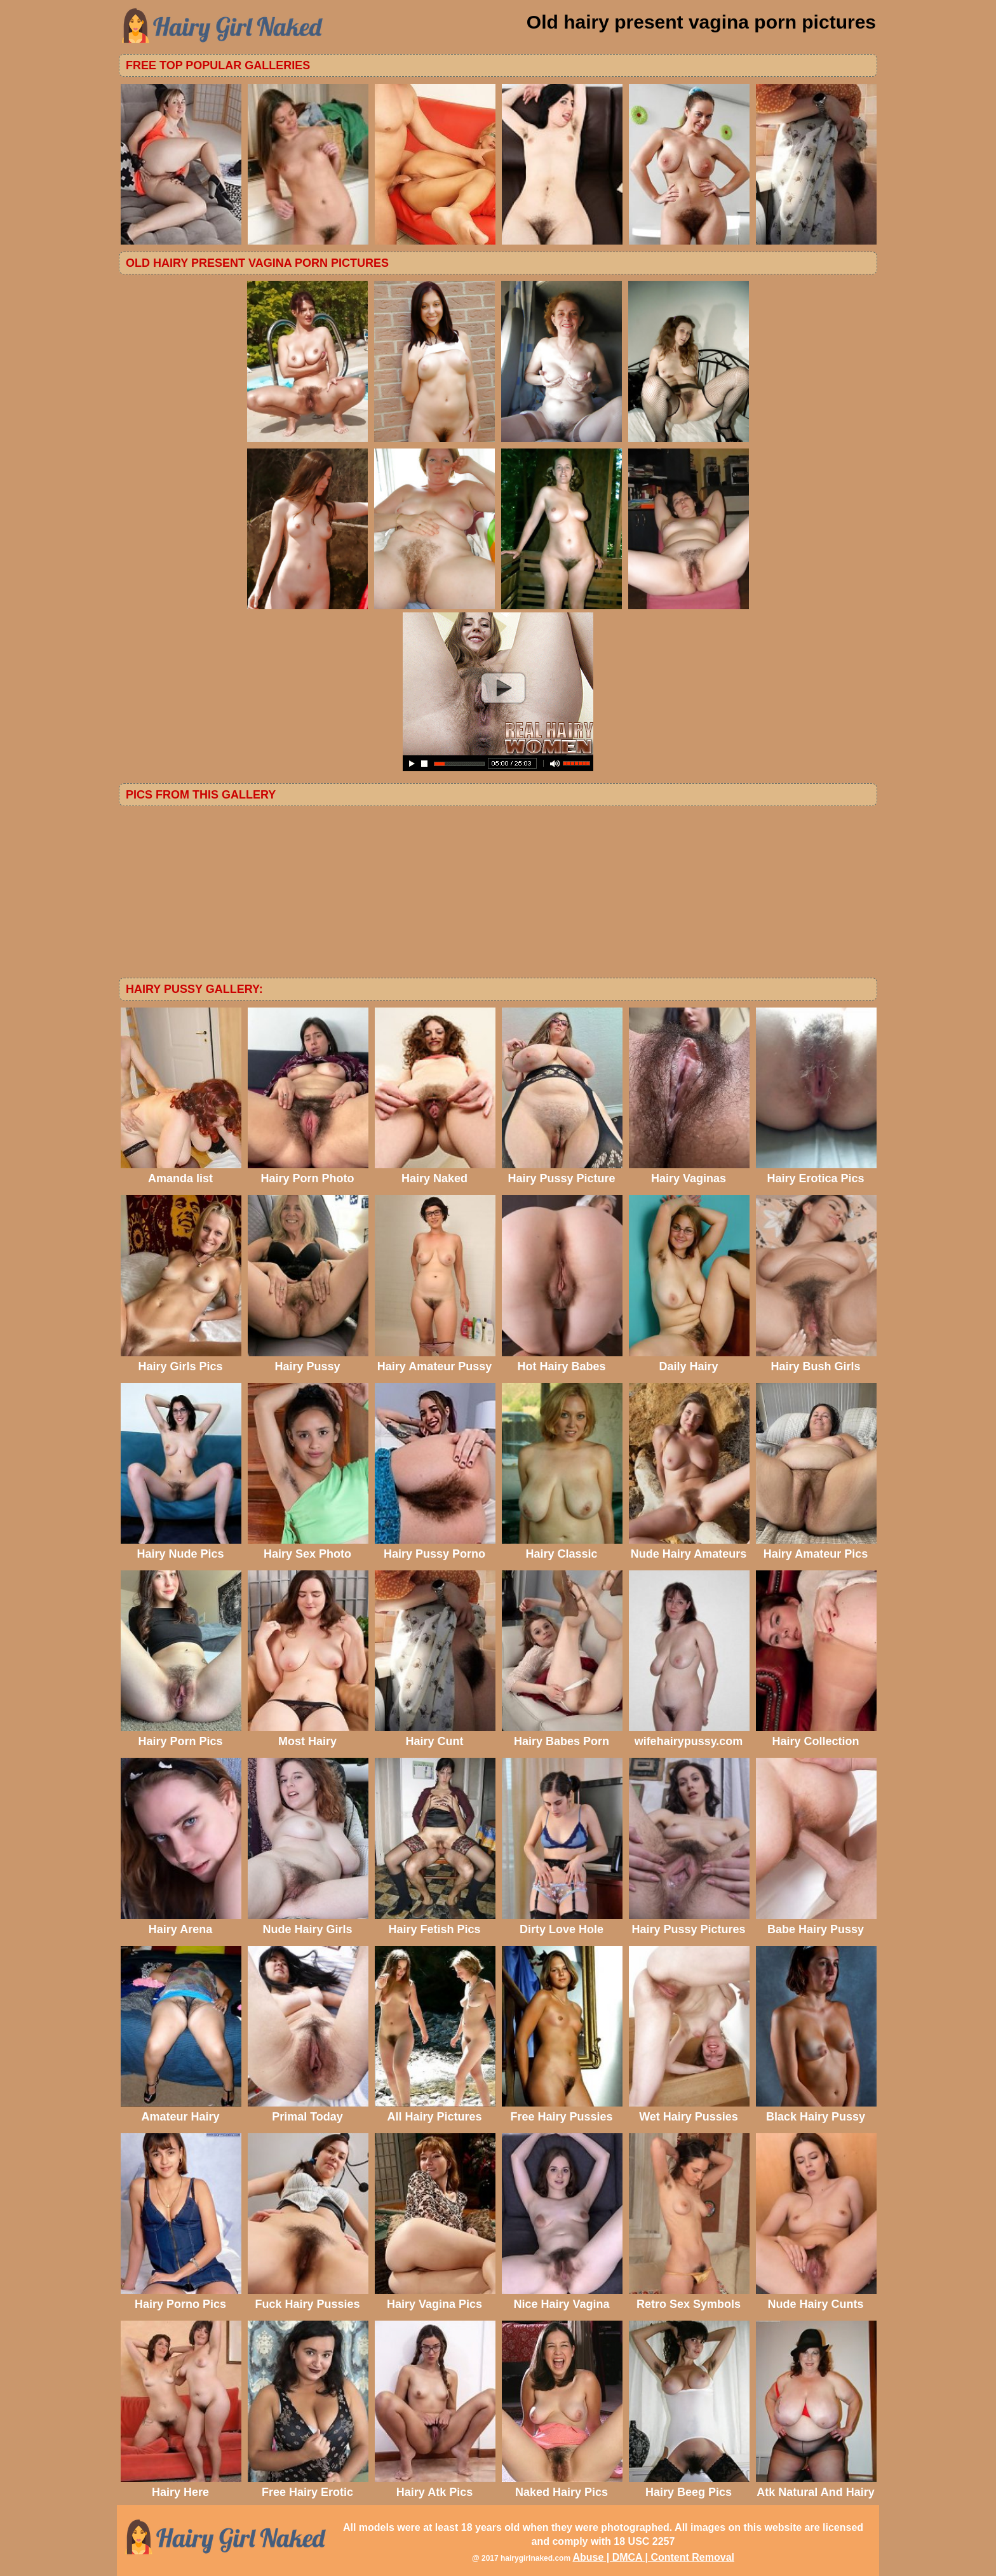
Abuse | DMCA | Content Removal (653, 2557)
